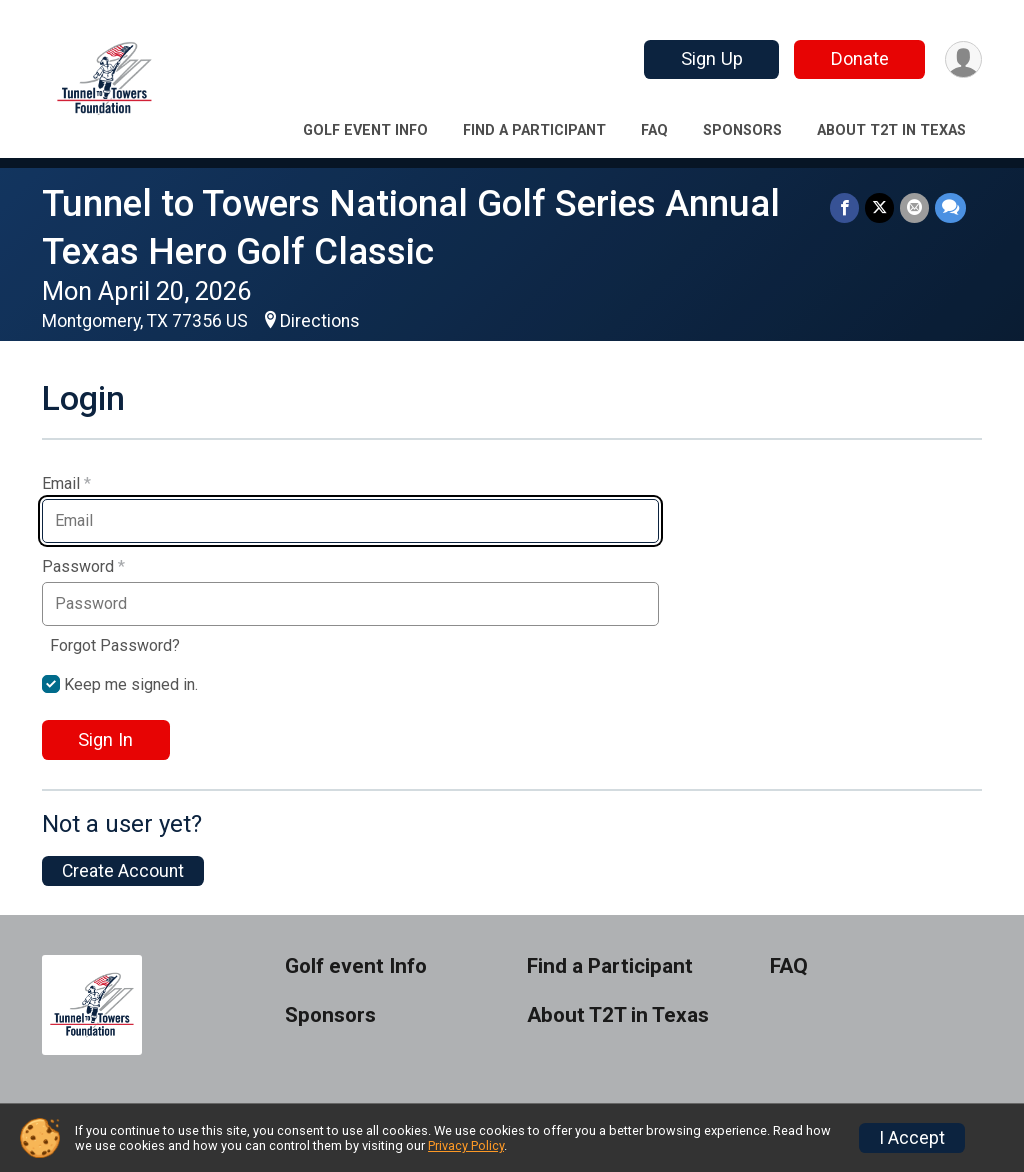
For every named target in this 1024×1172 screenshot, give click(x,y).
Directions (320, 321)
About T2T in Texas (891, 130)
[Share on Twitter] (879, 207)
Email (66, 484)
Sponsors (742, 130)
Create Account (123, 871)
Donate (860, 58)
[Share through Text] (950, 207)
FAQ (654, 130)
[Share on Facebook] (844, 207)
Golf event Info (365, 130)
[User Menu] (963, 59)
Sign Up (712, 58)
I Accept (912, 1138)
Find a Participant (534, 130)
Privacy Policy (466, 1145)
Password (83, 567)
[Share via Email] (914, 207)
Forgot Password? (115, 645)
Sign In (105, 739)
